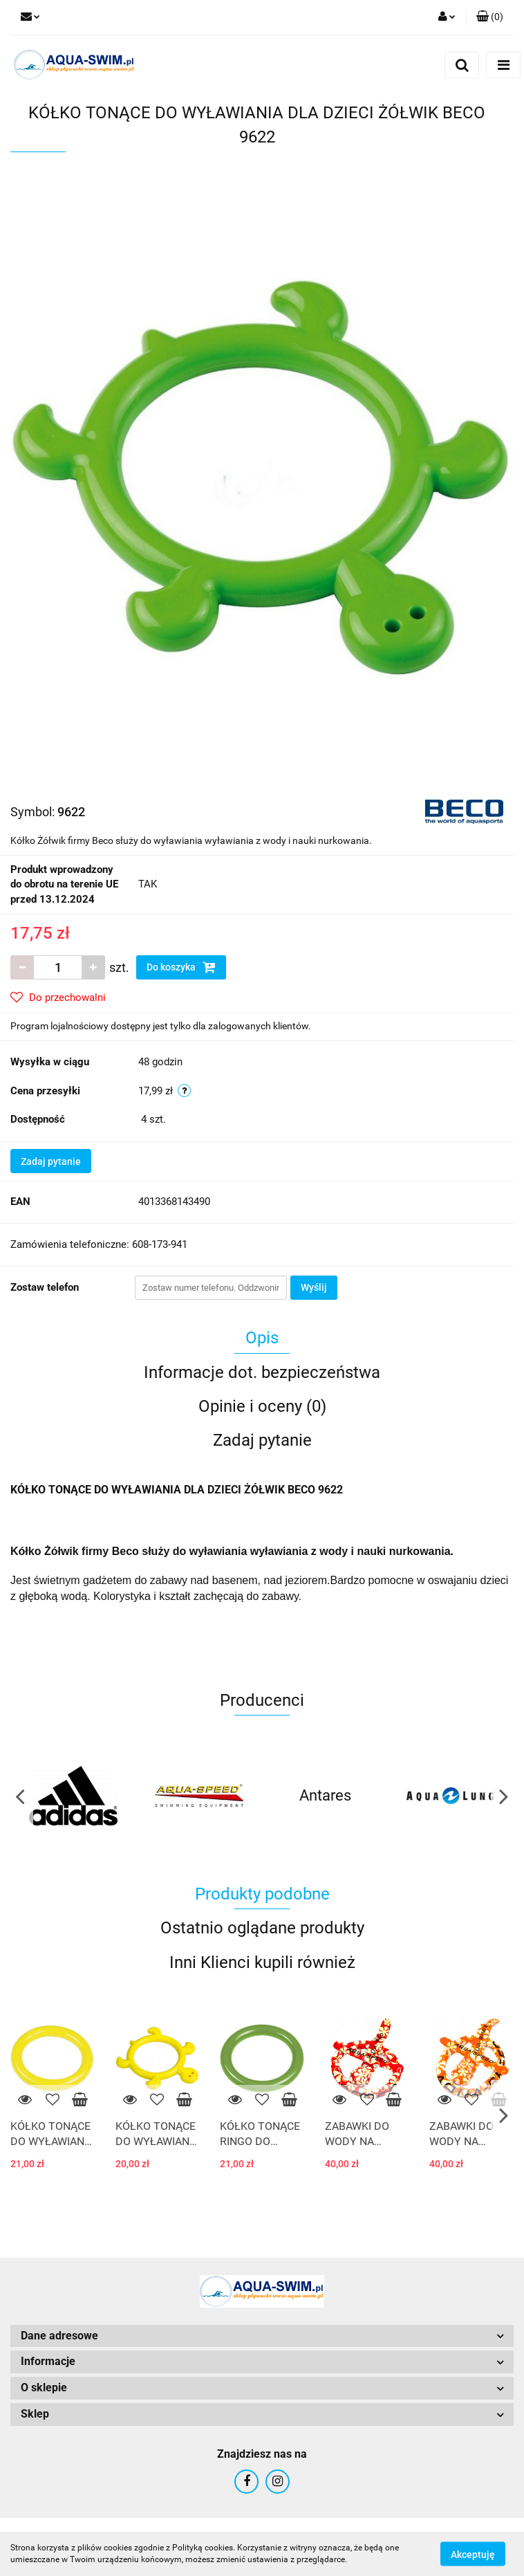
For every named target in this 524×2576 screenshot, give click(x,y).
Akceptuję (473, 2553)
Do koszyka (181, 967)
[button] (490, 17)
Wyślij (314, 1287)
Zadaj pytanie (51, 1161)
